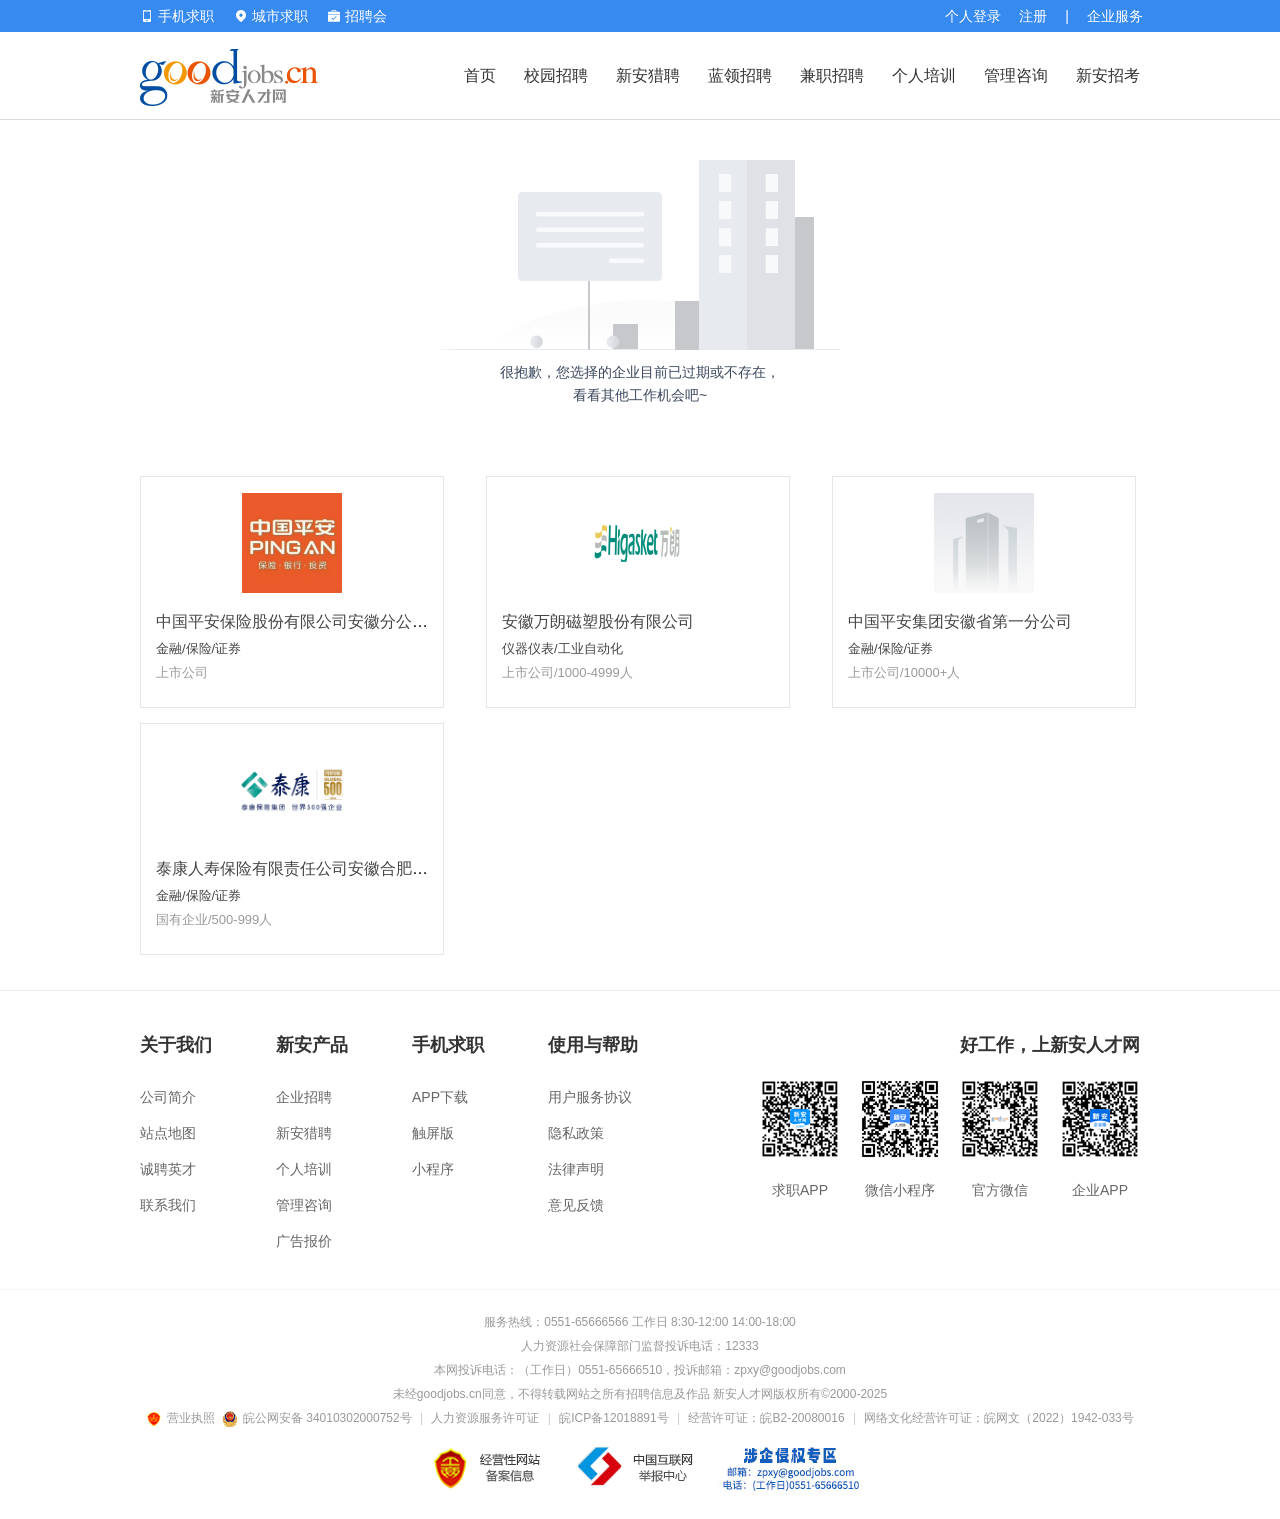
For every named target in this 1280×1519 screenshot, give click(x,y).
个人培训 (924, 75)
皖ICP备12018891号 (613, 1418)
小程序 (433, 1169)
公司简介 (168, 1097)
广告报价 (304, 1241)
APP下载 (440, 1097)
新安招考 (1108, 75)
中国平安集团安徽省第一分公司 (960, 621)
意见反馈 (576, 1205)
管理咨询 (1016, 75)
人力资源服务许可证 (485, 1418)
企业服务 (1115, 16)
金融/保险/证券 (198, 648)
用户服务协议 (590, 1097)
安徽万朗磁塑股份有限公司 (598, 621)
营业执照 (184, 1418)
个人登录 (973, 16)
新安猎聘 (648, 75)
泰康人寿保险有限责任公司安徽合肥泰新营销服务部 (340, 868)
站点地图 (168, 1133)
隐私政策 (576, 1133)
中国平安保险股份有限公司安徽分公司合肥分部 (324, 621)
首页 (480, 75)
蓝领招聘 (740, 75)
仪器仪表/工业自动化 (562, 648)
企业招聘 (304, 1097)
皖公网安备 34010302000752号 (318, 1418)
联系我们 (168, 1205)
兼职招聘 (832, 75)
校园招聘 (556, 75)
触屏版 (433, 1133)
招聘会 (357, 16)
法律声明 (576, 1169)
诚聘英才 (168, 1169)
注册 (1033, 16)
